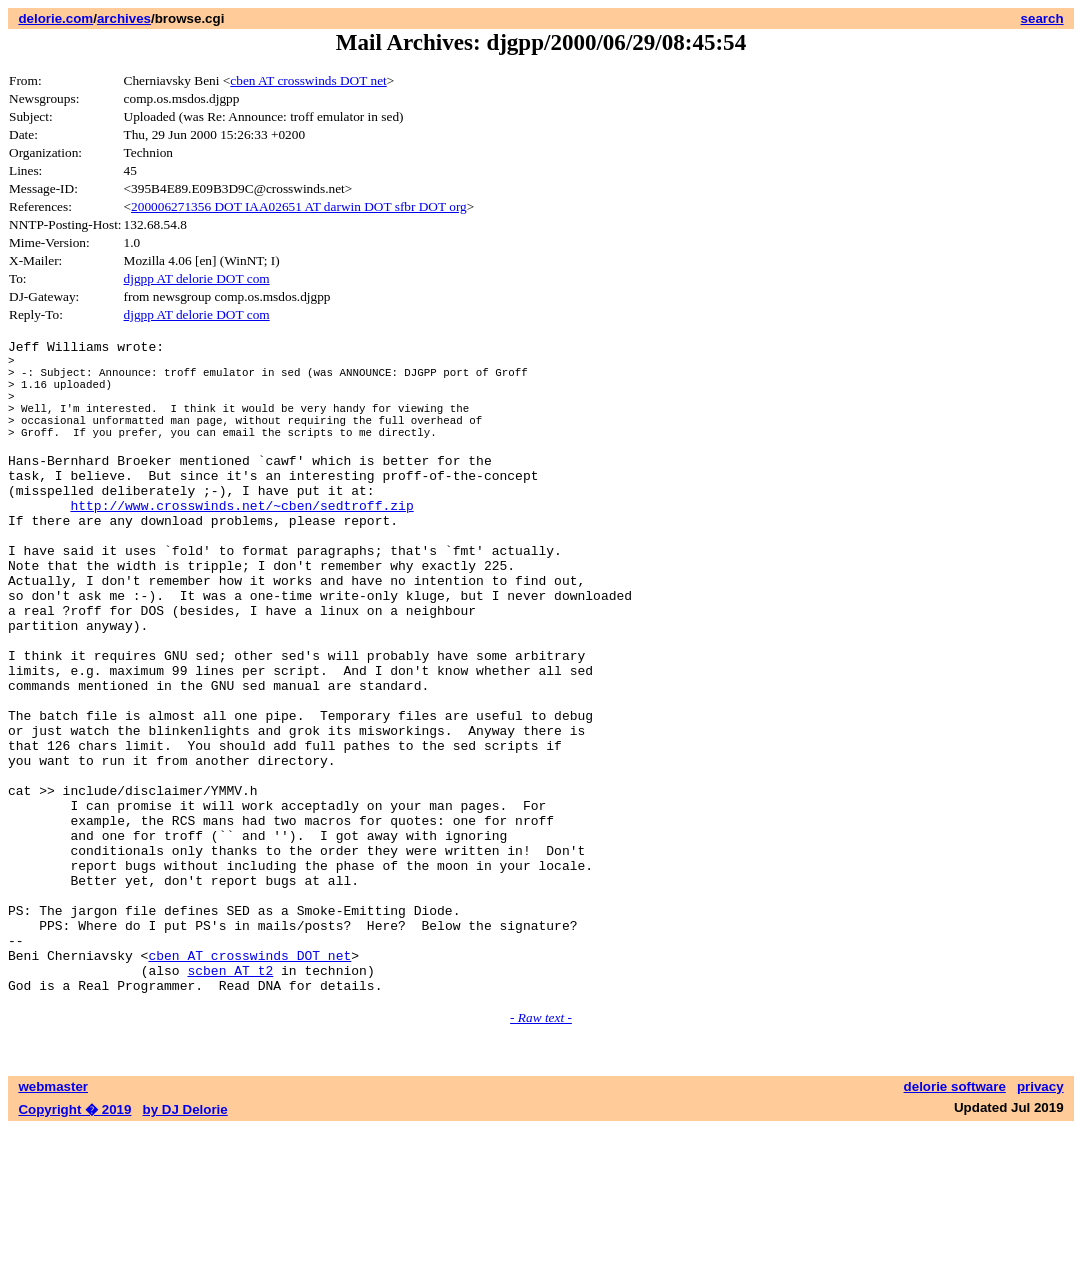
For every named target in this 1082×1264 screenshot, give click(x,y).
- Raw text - (541, 1152)
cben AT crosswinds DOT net (308, 80)
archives (124, 18)
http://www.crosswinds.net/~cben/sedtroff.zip (241, 544)
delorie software (955, 1221)
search (1042, 18)
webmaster (53, 1221)
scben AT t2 (230, 1102)
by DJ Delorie (185, 1244)
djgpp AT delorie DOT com (197, 278)
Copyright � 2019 (74, 1244)
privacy (1040, 1221)
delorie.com (55, 18)
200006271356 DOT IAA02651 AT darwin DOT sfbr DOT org (299, 206)
